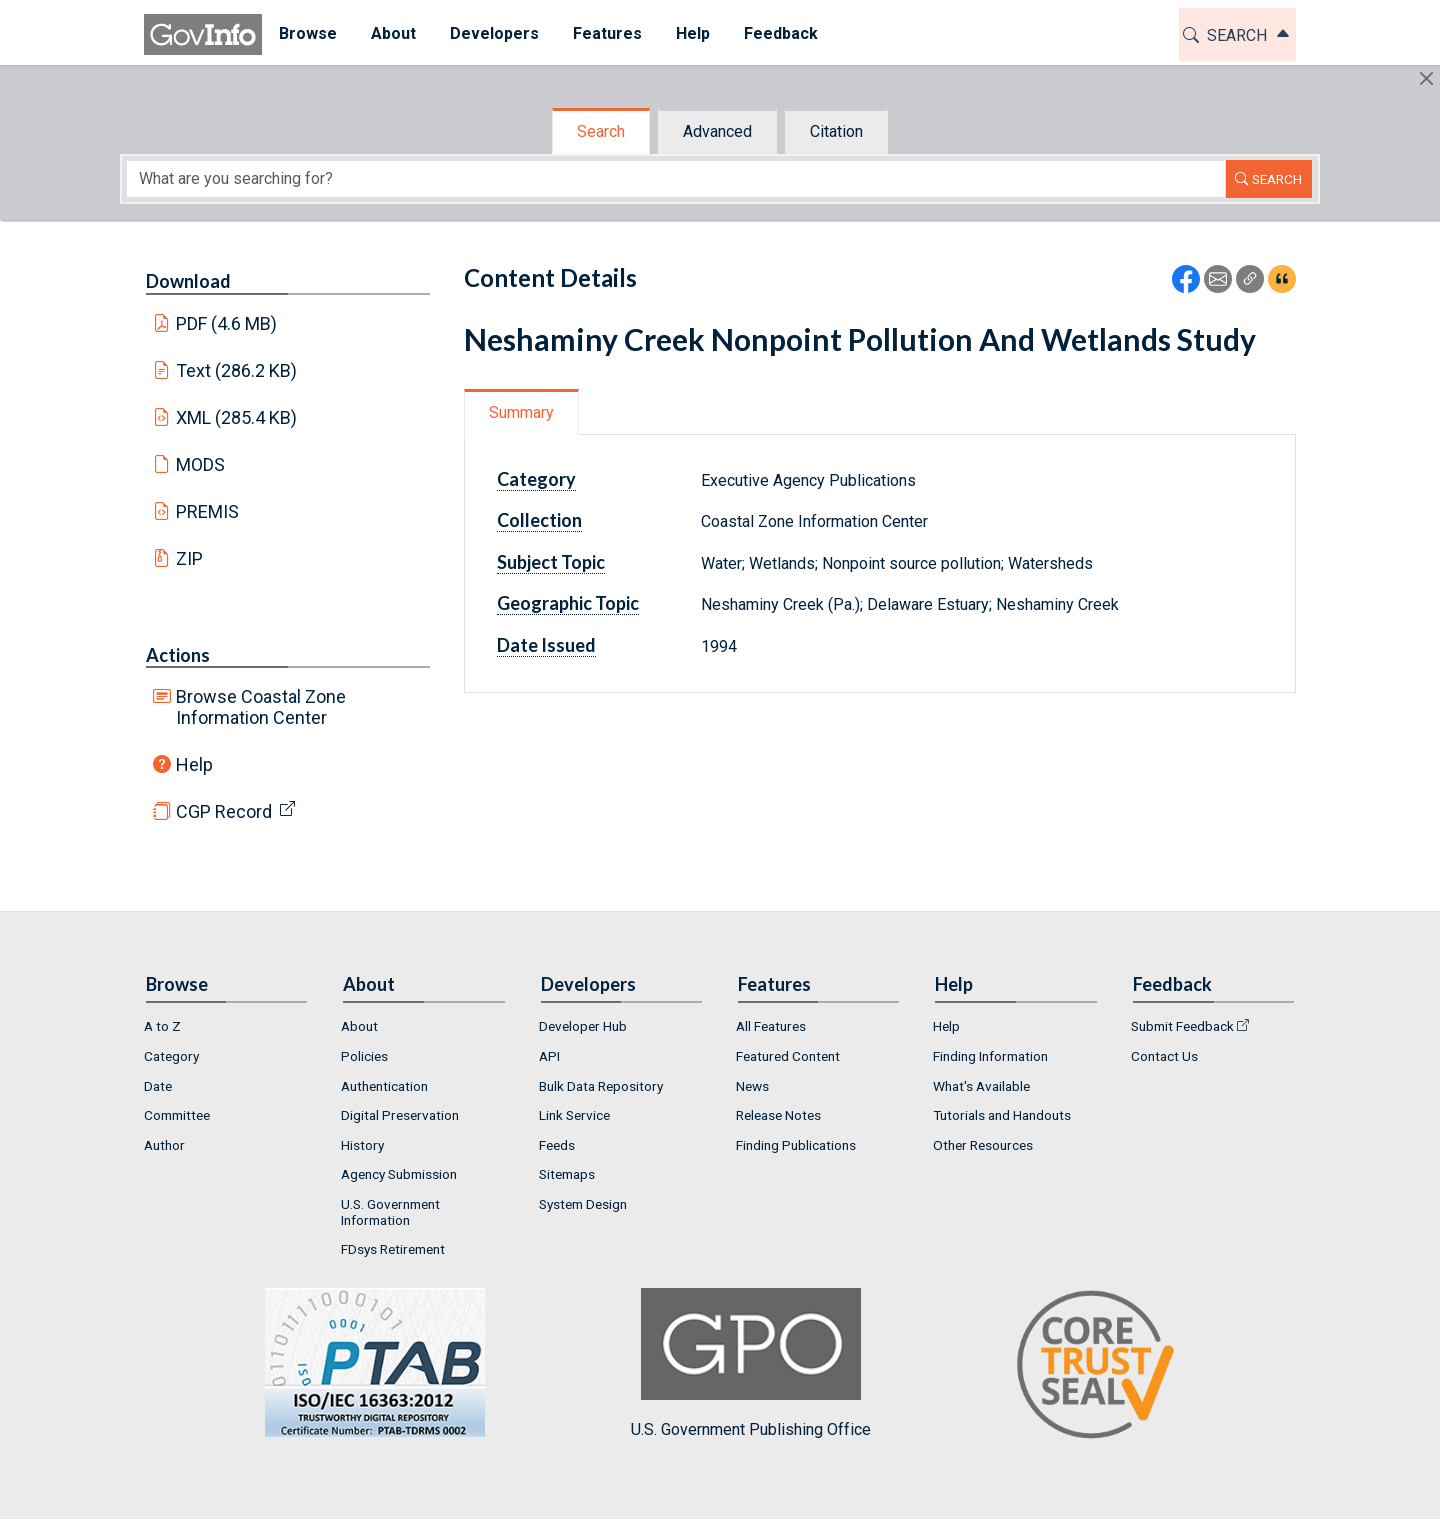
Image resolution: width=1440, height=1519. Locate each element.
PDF (227, 323)
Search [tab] (601, 131)
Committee (177, 1115)
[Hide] (1426, 78)
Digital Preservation (400, 1115)
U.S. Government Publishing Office (751, 1363)
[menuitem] (308, 34)
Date (158, 1086)
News (752, 1086)
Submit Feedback (1182, 1026)
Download (188, 281)
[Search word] (676, 179)
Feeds (557, 1145)
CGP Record (224, 811)
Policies (364, 1056)
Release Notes (778, 1115)
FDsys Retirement (393, 1249)
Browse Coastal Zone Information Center (261, 707)
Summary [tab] (521, 412)
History (362, 1145)
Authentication (384, 1086)
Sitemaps (567, 1174)
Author (164, 1145)
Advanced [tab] (717, 131)
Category (536, 479)
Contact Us (1164, 1056)
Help (194, 764)
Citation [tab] (836, 131)
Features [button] (607, 33)
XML (237, 417)
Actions (178, 655)
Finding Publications (796, 1145)
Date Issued (546, 645)
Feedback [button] (781, 33)
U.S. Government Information (390, 1212)
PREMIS (207, 511)
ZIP (189, 558)
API (549, 1056)
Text (237, 370)
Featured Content (788, 1056)
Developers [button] (494, 33)
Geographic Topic (568, 603)
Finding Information (990, 1056)
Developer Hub (583, 1026)
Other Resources (983, 1145)
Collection (539, 520)
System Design (583, 1204)
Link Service (574, 1115)
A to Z (162, 1026)
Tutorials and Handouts (1002, 1115)
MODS (200, 464)
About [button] (393, 33)
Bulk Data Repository (601, 1086)
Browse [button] (308, 33)
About (359, 1026)
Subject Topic (551, 562)
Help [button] (693, 33)
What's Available (981, 1086)
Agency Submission (399, 1174)
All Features (771, 1026)
